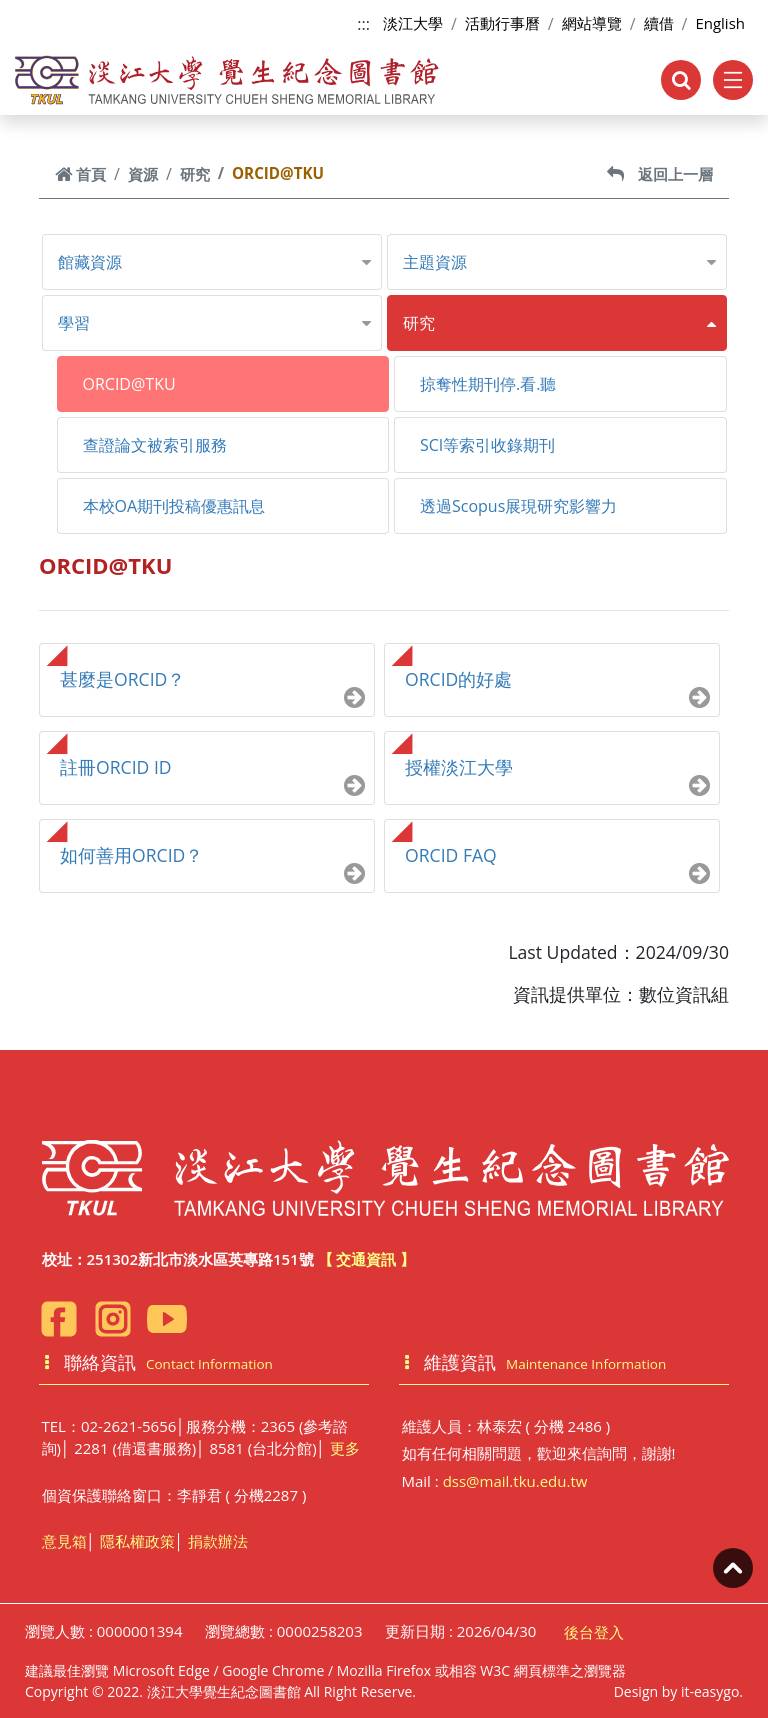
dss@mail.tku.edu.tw (515, 1481)
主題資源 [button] (435, 262)
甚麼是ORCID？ (122, 679)
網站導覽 (592, 23)
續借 (659, 23)
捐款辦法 (218, 1541)
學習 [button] (74, 323)
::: (363, 24)
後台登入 (594, 1632)
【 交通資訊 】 (367, 1259)
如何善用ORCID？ (131, 855)
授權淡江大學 (459, 767)
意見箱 (64, 1541)
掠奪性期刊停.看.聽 (488, 384)
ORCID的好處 (458, 679)
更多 (345, 1448)
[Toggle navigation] (733, 80)
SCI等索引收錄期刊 (487, 445)
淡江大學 (413, 23)
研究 (195, 174)
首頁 (80, 174)
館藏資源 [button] (90, 262)
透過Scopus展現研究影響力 (518, 506)
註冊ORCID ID (116, 767)
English (720, 23)
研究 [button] (419, 323)
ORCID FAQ (451, 855)
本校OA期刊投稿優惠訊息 (174, 506)
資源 (143, 174)
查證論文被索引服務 (155, 445)
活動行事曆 (502, 23)
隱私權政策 (137, 1541)
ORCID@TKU (129, 384)
